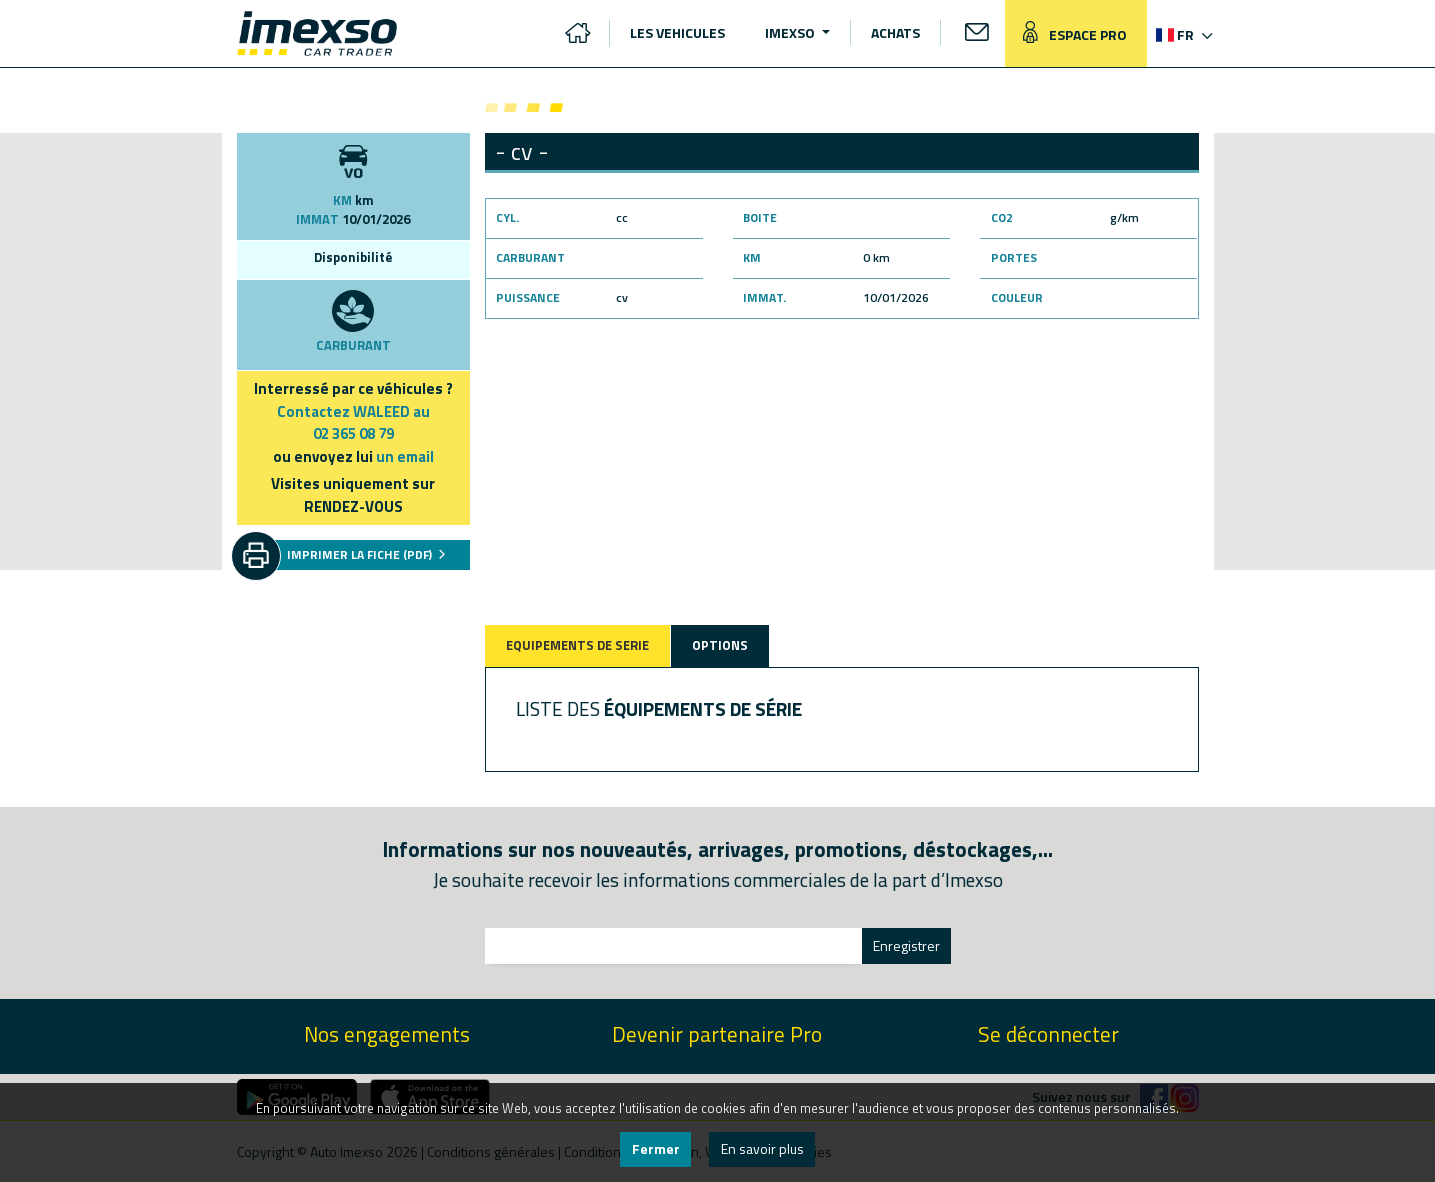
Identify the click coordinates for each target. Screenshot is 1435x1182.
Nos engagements (387, 1034)
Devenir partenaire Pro (717, 1034)
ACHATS (895, 32)
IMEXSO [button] (791, 32)
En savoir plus (762, 1148)
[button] (1182, 34)
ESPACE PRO (1071, 33)
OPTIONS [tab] (720, 645)
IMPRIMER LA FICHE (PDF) (367, 554)
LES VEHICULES (677, 32)
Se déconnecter (1048, 1034)
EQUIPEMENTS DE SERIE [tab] (577, 645)
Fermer (656, 1148)
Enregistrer (906, 945)
